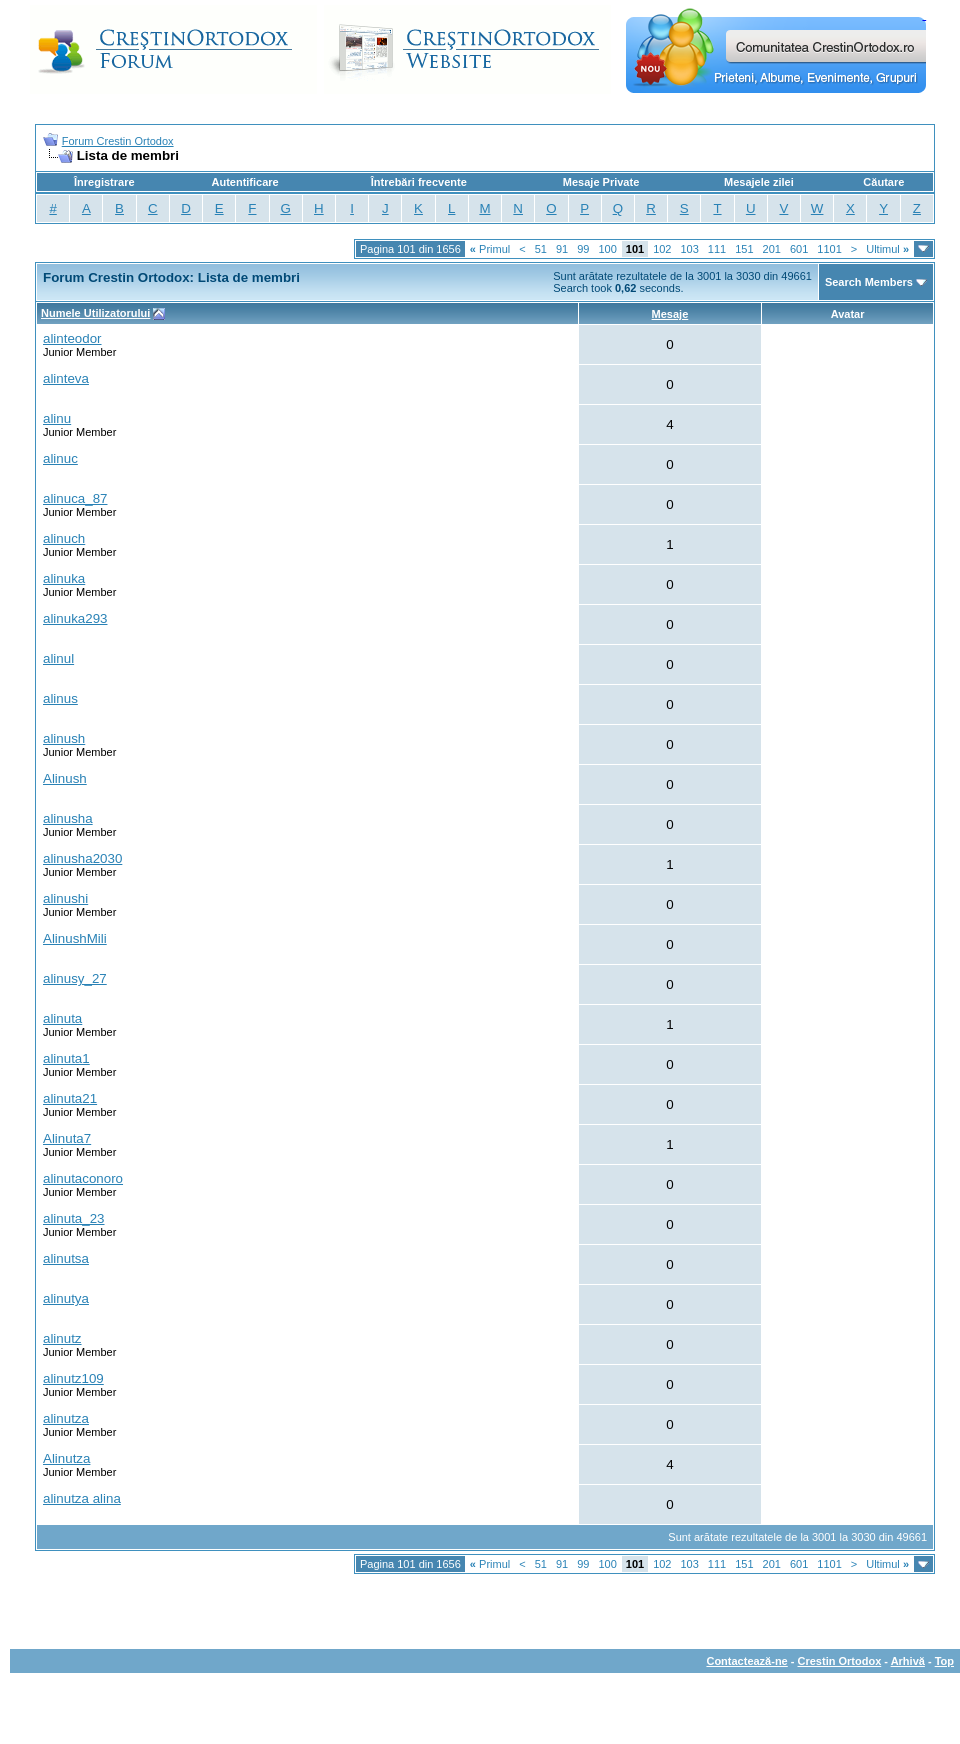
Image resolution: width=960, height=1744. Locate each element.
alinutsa (66, 1258)
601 (799, 249)
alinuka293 (75, 618)
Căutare (883, 182)
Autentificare (244, 182)
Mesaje (670, 314)
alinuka (64, 578)
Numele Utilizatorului (95, 313)
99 (583, 249)
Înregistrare (104, 182)
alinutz (62, 1338)
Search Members (869, 282)
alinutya (66, 1298)
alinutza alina (82, 1498)
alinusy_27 (75, 978)
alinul (58, 658)
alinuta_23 (74, 1218)
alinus (60, 698)
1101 (829, 249)
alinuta (62, 1018)
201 (772, 249)
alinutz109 (73, 1378)
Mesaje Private (601, 182)
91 (562, 249)
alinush (64, 738)
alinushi (65, 898)
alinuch (64, 538)
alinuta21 (70, 1098)
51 (541, 249)
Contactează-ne (746, 1661)
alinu (57, 418)
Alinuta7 (67, 1138)
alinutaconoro (83, 1178)
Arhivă (908, 1661)
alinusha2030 (82, 858)
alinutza (66, 1418)
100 (607, 249)
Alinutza (66, 1458)
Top (944, 1661)
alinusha (68, 818)
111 (717, 249)
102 (662, 249)
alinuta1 (66, 1058)
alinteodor (72, 338)
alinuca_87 (75, 498)
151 (744, 249)
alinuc (60, 458)
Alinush (65, 778)
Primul (490, 249)
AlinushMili (75, 938)
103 (689, 249)
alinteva (66, 378)
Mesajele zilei (759, 182)
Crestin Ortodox (840, 1661)
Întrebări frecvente (419, 182)
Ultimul (887, 249)
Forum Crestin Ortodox (118, 141)
